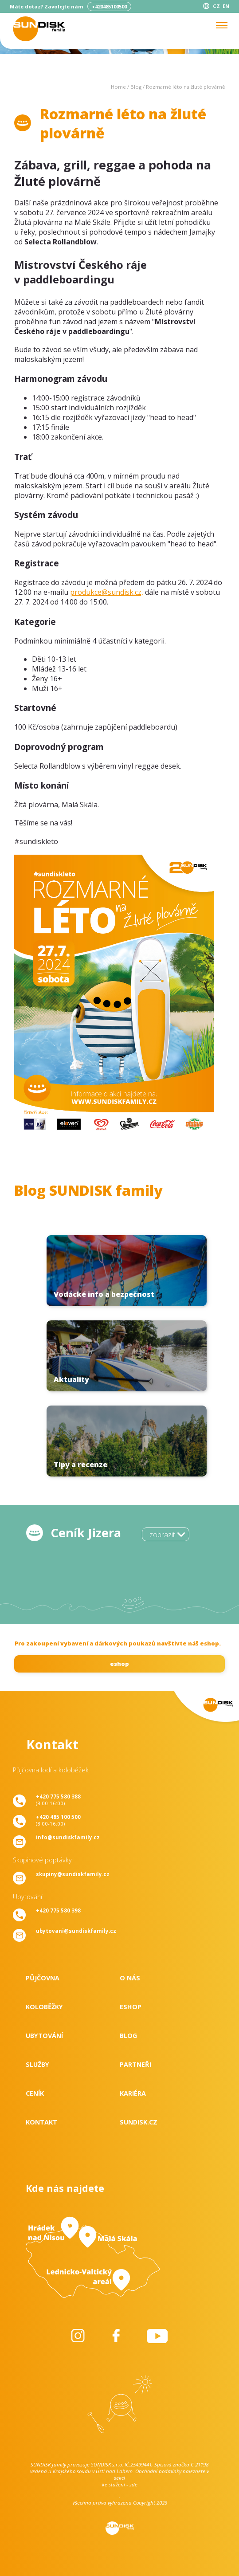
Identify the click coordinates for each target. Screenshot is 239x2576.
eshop (119, 1664)
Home (118, 86)
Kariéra (133, 2093)
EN (226, 6)
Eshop (130, 2007)
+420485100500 (109, 6)
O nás (130, 1978)
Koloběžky (44, 2007)
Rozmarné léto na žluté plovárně (185, 86)
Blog (135, 86)
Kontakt (41, 2122)
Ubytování (44, 2035)
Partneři (135, 2064)
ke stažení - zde (119, 2484)
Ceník (35, 2093)
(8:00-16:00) (58, 1799)
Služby (37, 2064)
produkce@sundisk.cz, (106, 592)
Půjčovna (42, 1978)
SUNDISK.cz (138, 2122)
